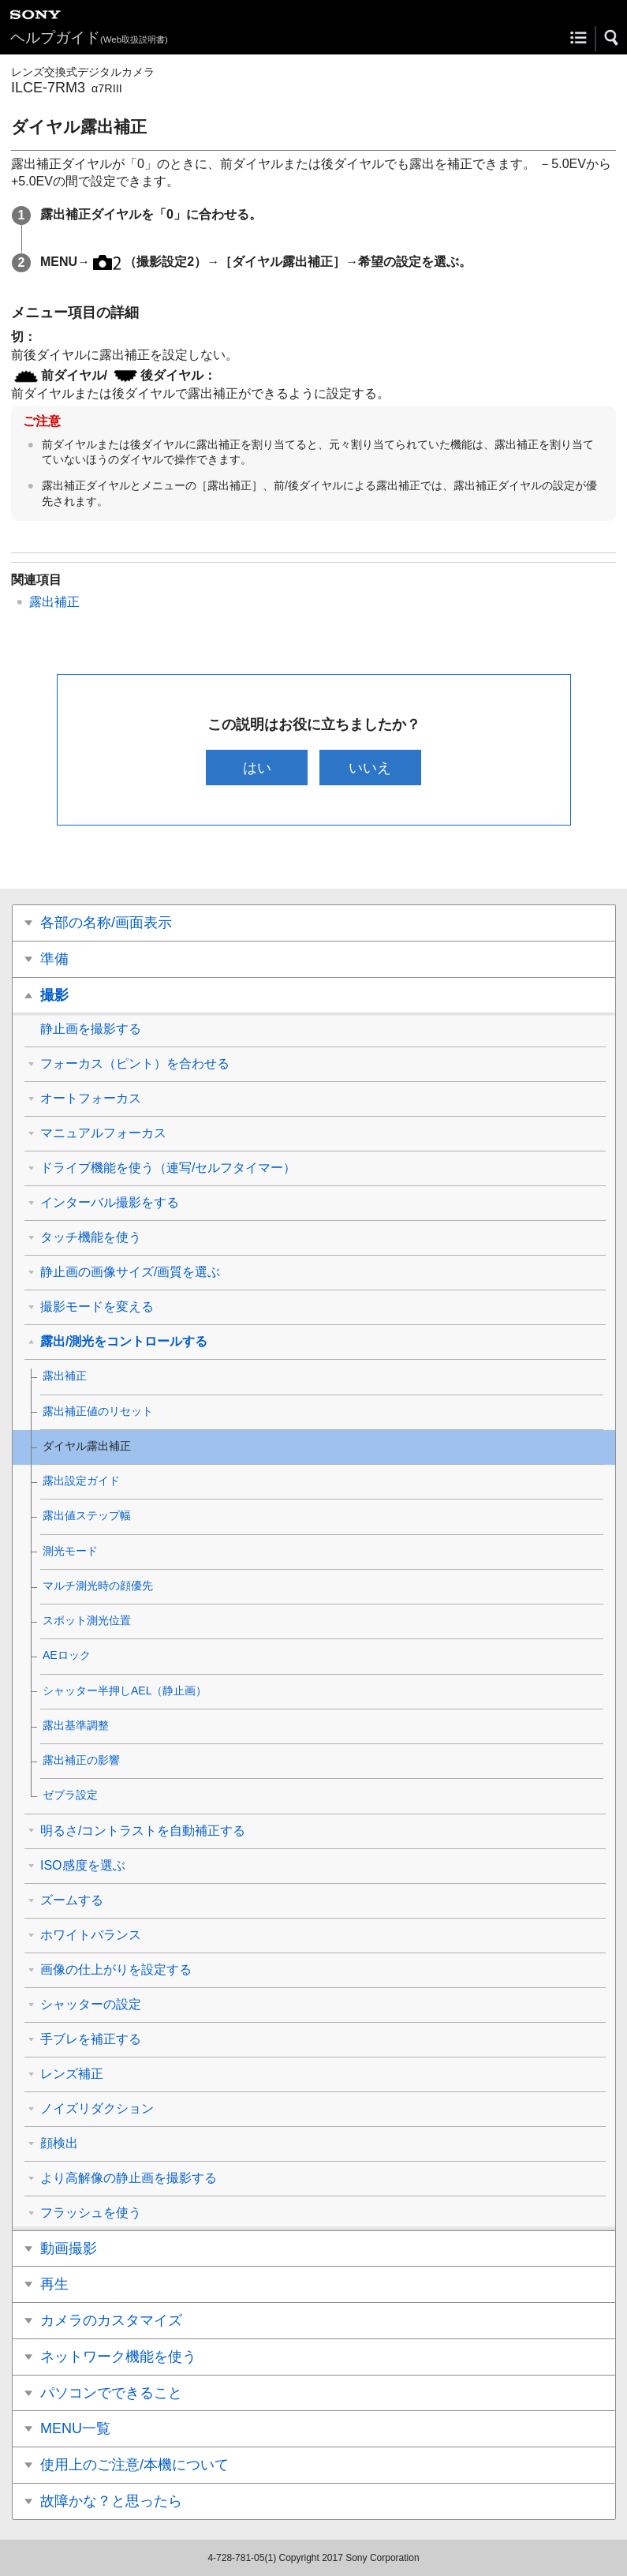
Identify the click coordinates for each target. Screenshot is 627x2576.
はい (257, 767)
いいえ (370, 767)
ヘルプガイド (89, 37)
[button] (612, 38)
